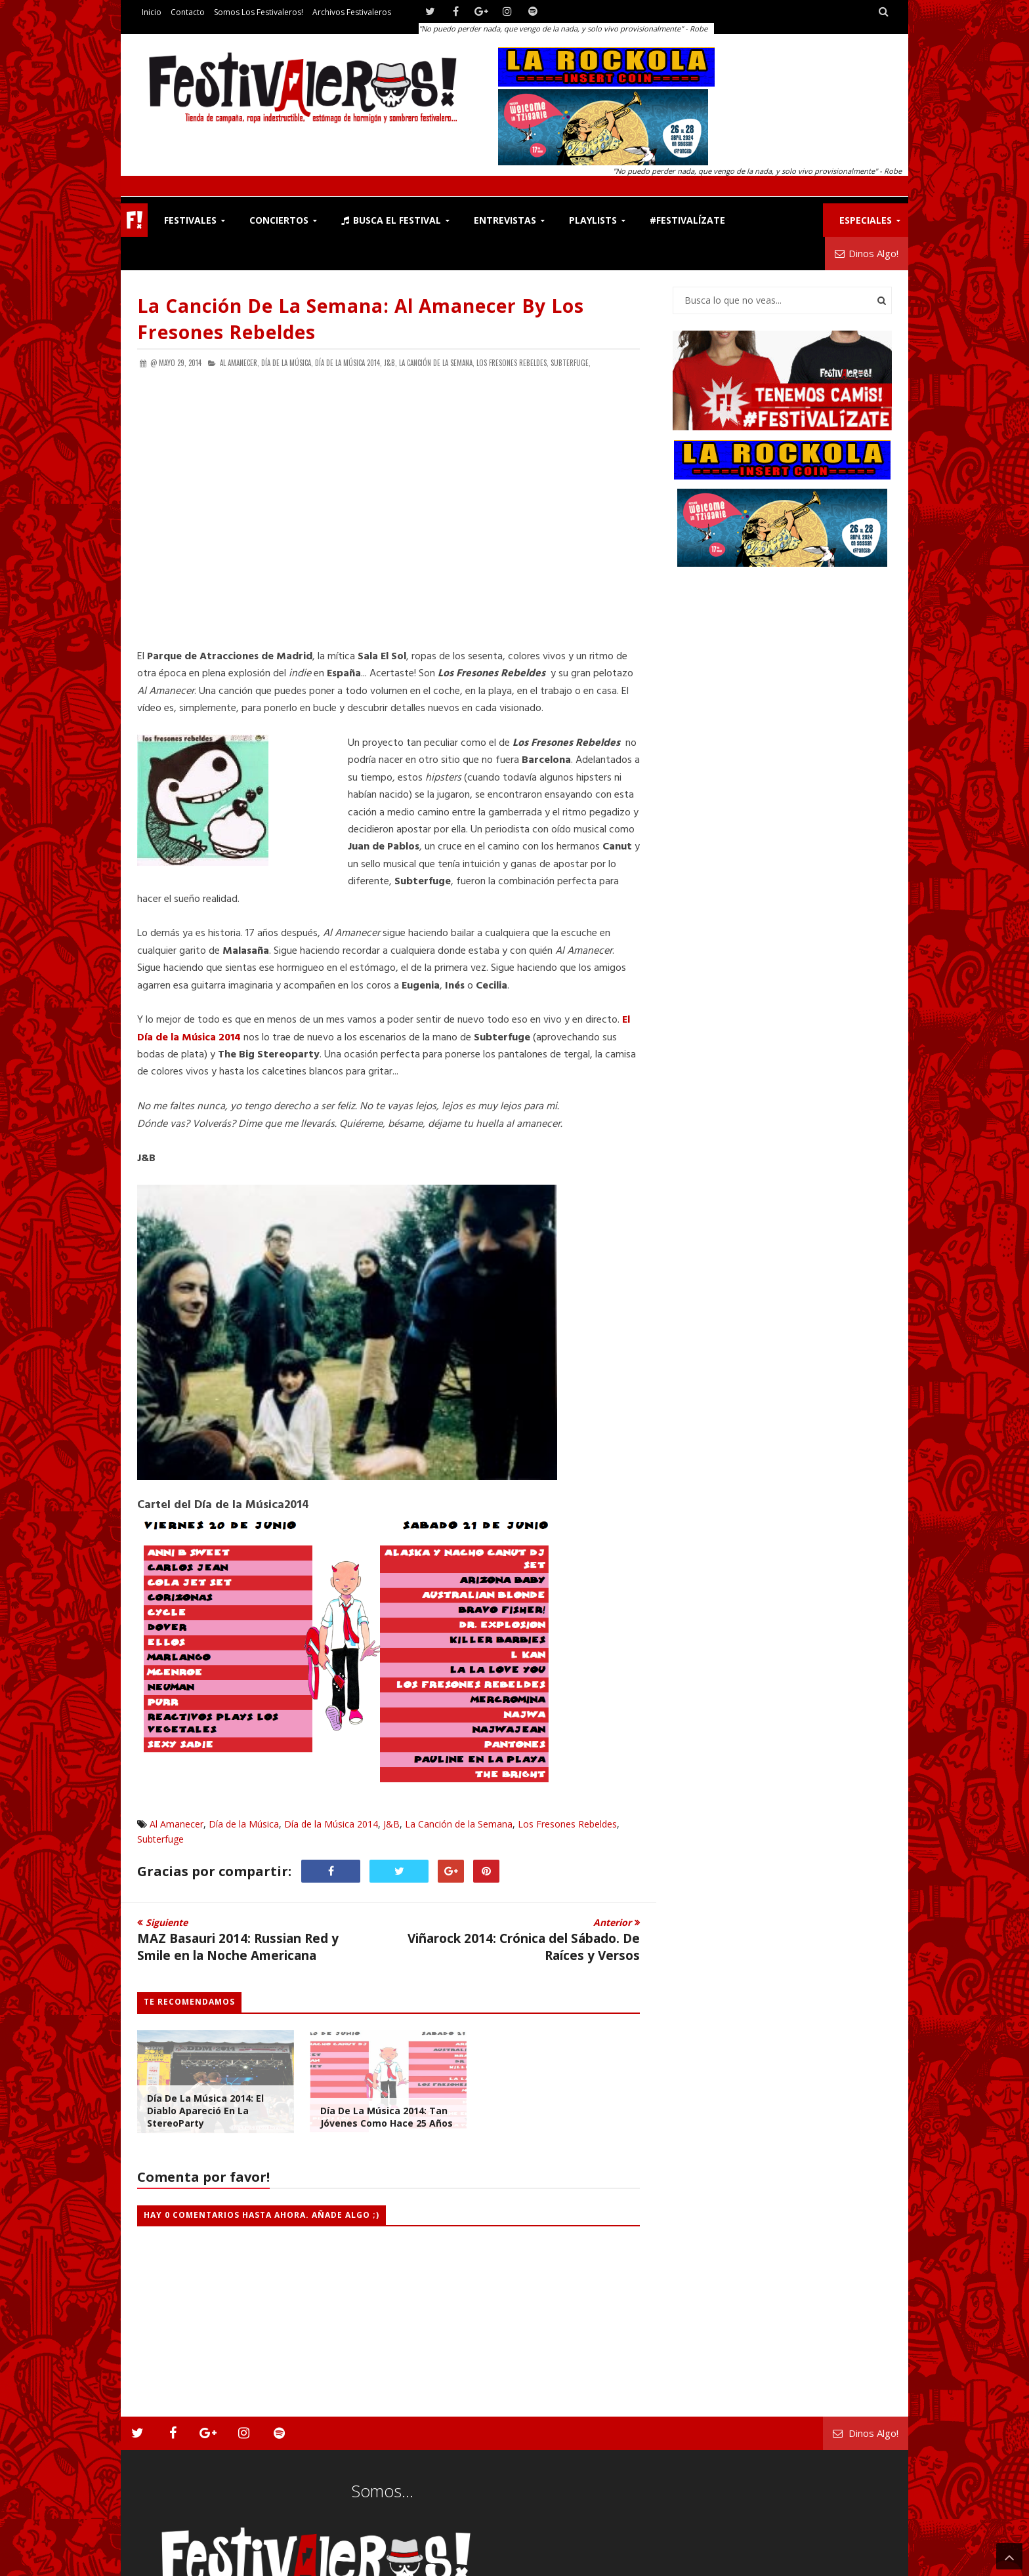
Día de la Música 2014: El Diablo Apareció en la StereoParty (205, 2110)
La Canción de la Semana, (436, 363)
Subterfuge (160, 1839)
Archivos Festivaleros (351, 12)
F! (134, 220)
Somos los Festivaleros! (258, 12)
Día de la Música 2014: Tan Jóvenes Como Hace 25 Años (386, 2116)
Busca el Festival (391, 220)
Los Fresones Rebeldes (567, 1824)
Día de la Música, (287, 363)
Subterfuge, (571, 363)
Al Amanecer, (239, 363)
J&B (391, 1824)
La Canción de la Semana (459, 1824)
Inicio (151, 12)
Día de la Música (244, 1824)
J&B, (390, 363)
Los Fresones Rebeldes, (512, 363)
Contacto (188, 12)
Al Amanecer (176, 1824)
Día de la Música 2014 (331, 1824)
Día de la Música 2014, (348, 363)
